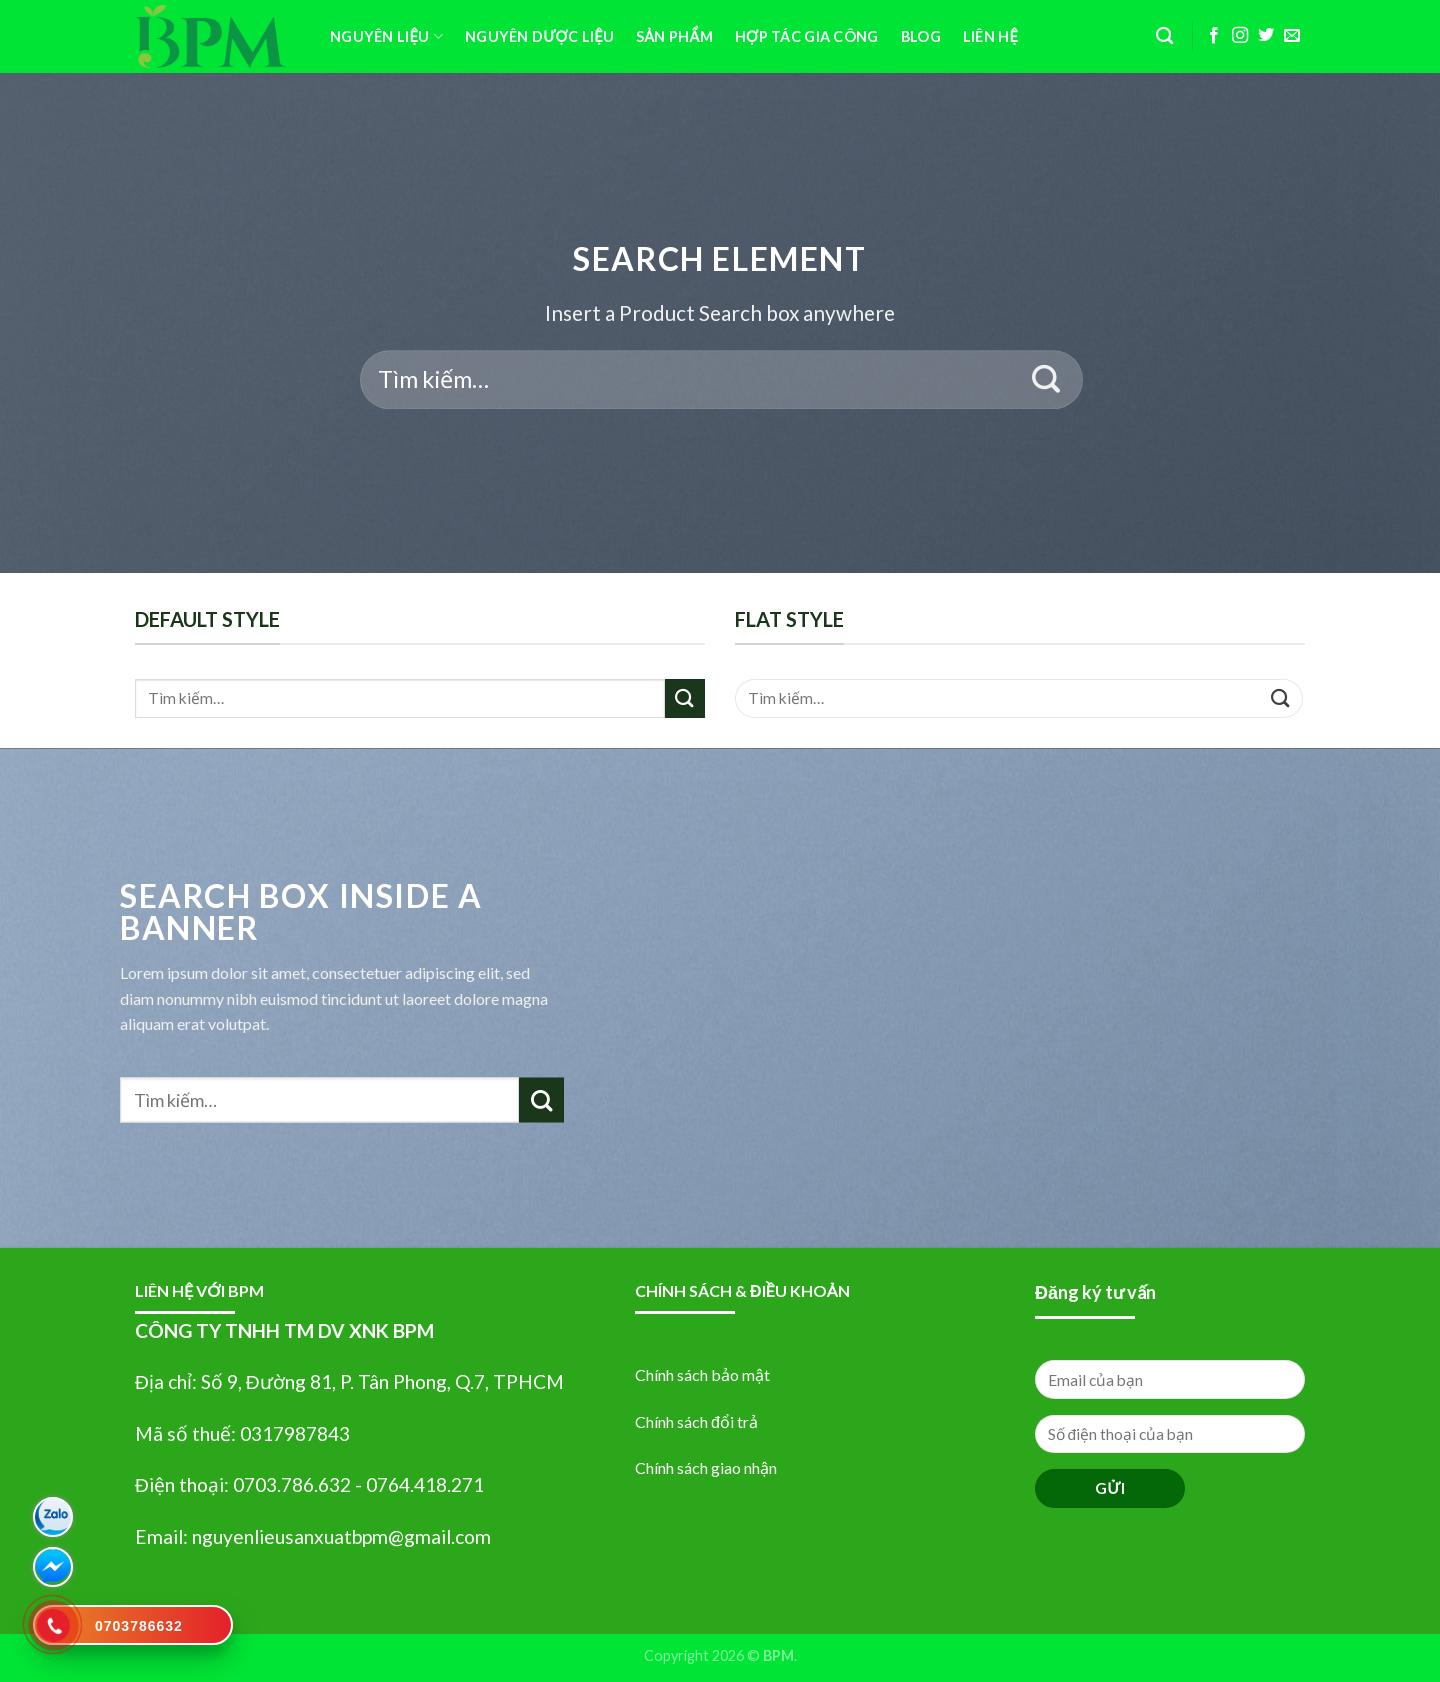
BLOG (921, 36)
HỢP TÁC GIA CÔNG (807, 36)
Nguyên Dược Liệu (539, 36)
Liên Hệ (990, 36)
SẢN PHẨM (674, 36)
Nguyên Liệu (386, 36)
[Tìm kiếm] (1164, 36)
